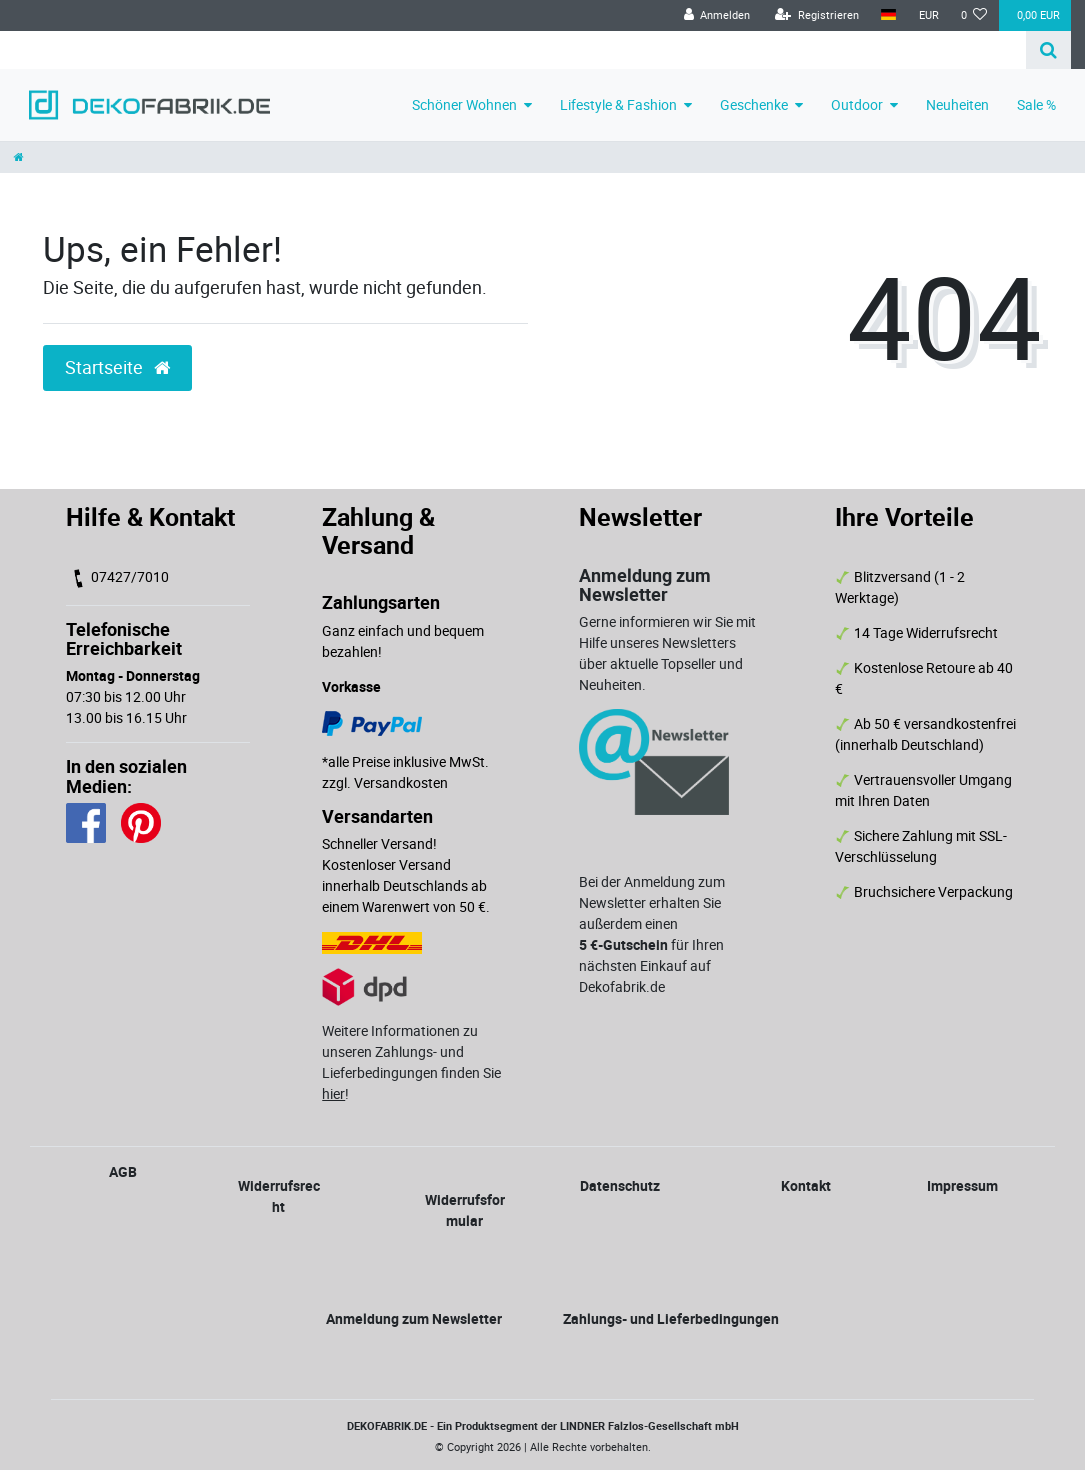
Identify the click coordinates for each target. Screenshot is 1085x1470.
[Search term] (513, 50)
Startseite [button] (117, 367)
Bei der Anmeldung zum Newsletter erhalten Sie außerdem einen (652, 902)
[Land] (888, 15)
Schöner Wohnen (464, 104)
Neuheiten (957, 104)
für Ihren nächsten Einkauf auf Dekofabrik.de (651, 965)
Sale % (1036, 104)
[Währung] (928, 15)
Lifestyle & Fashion (618, 104)
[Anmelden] (716, 15)
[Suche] (1048, 50)
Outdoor (857, 104)
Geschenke (754, 104)
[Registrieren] (817, 15)
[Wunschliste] (974, 15)
